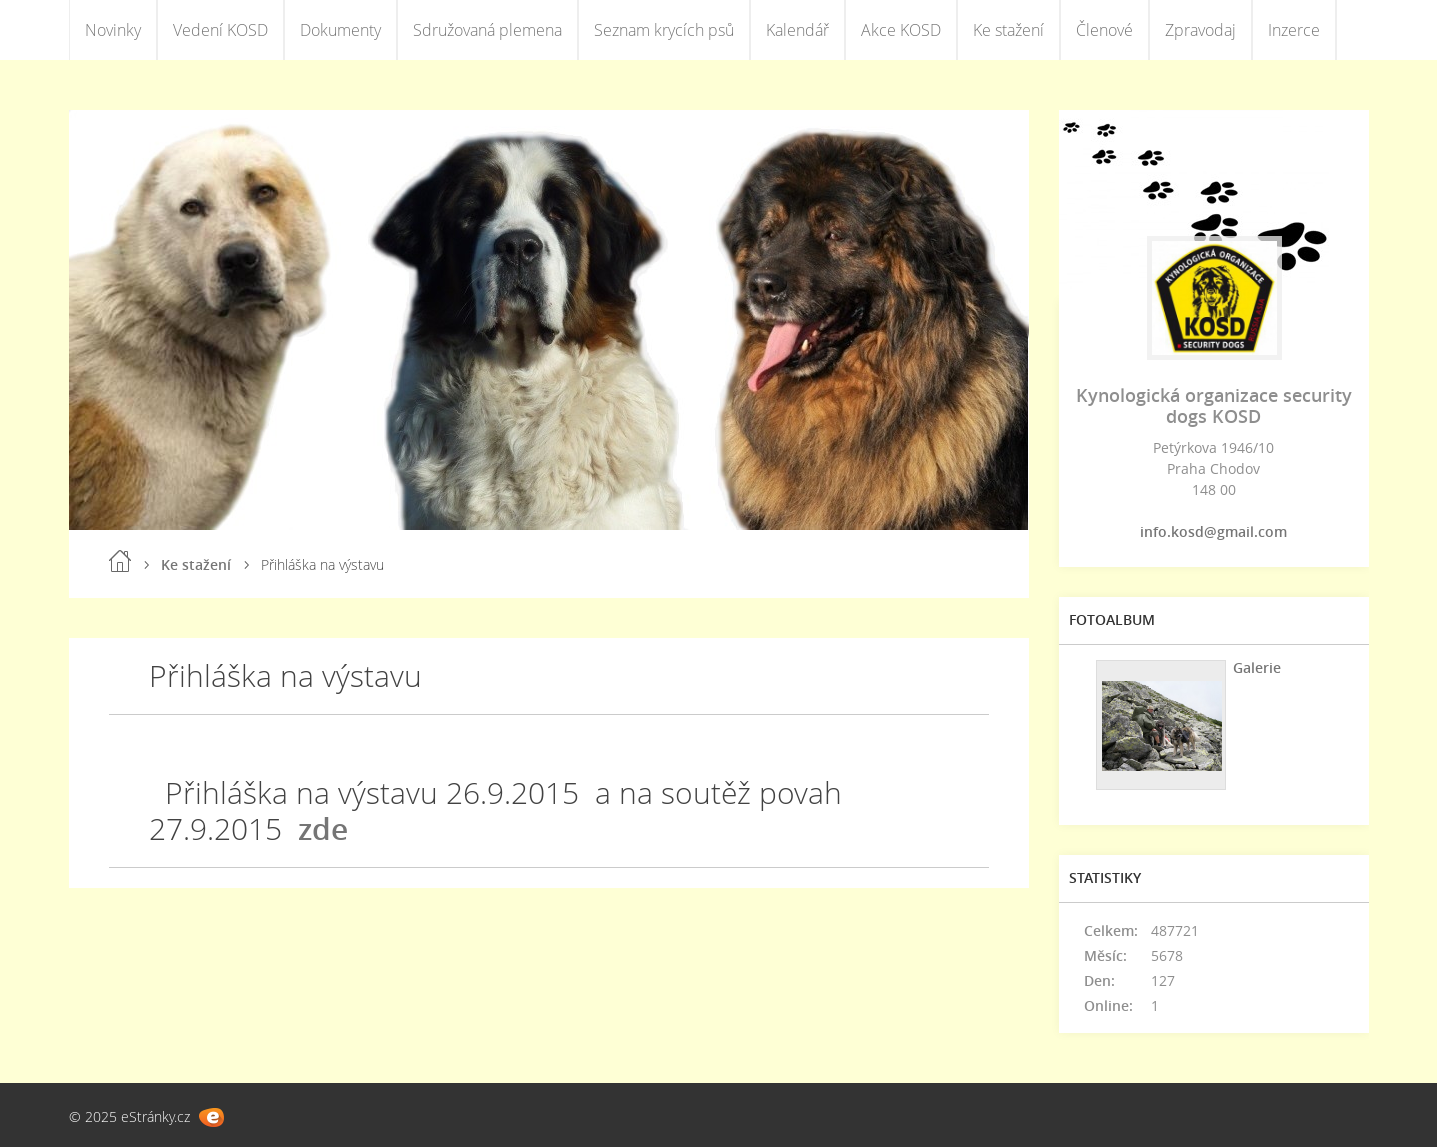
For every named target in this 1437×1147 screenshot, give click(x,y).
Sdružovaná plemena (487, 30)
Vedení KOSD (220, 30)
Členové (1104, 30)
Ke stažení (1008, 30)
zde (323, 828)
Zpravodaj (1200, 30)
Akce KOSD (901, 30)
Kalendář (797, 30)
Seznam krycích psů (664, 30)
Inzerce (1294, 30)
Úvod (120, 561)
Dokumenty (340, 30)
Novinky (113, 30)
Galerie (1257, 667)
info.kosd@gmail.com (1213, 531)
